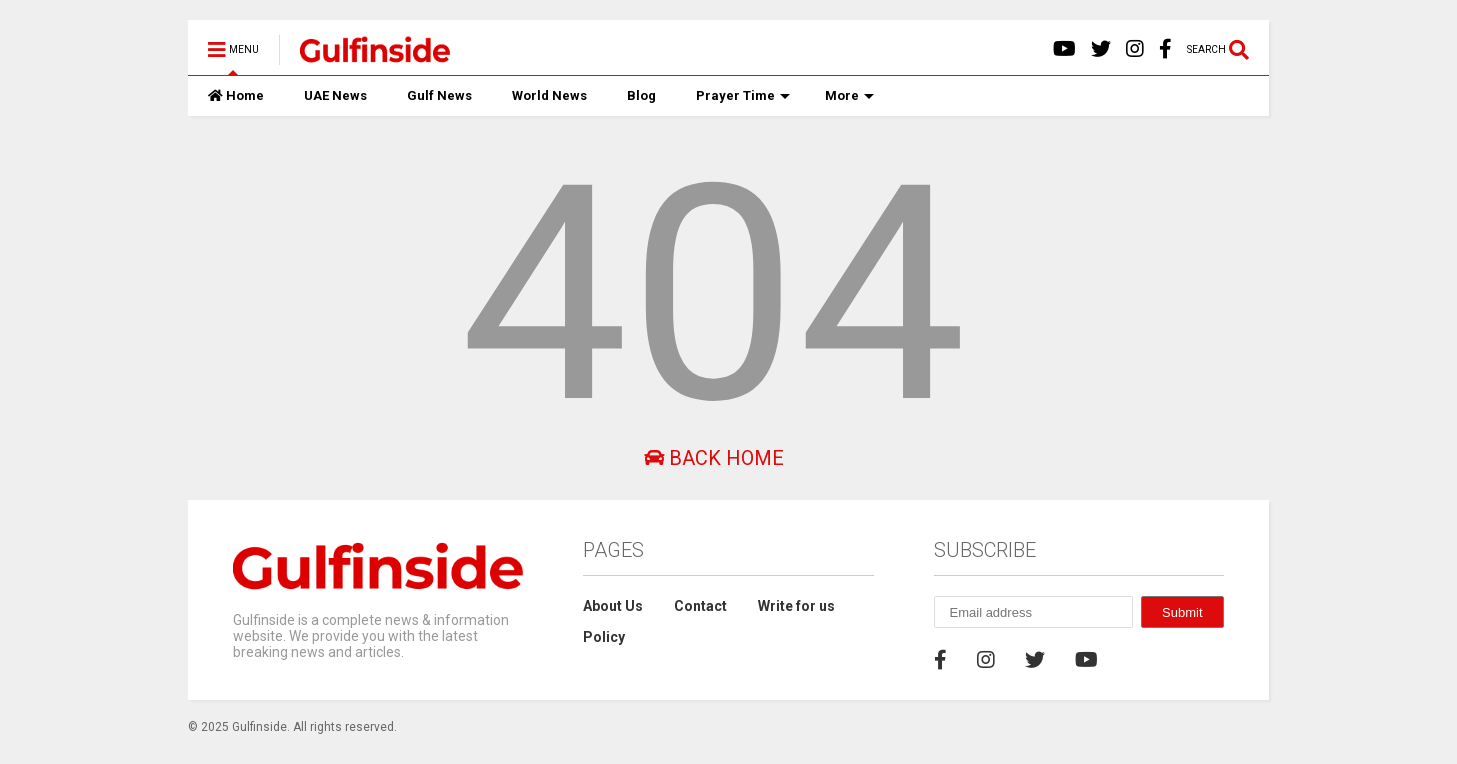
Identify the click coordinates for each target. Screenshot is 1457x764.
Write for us (796, 606)
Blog (641, 95)
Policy (604, 637)
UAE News (335, 95)
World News (549, 95)
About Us (613, 606)
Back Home (714, 458)
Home (236, 95)
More (849, 95)
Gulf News (439, 95)
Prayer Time (743, 95)
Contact (700, 606)
